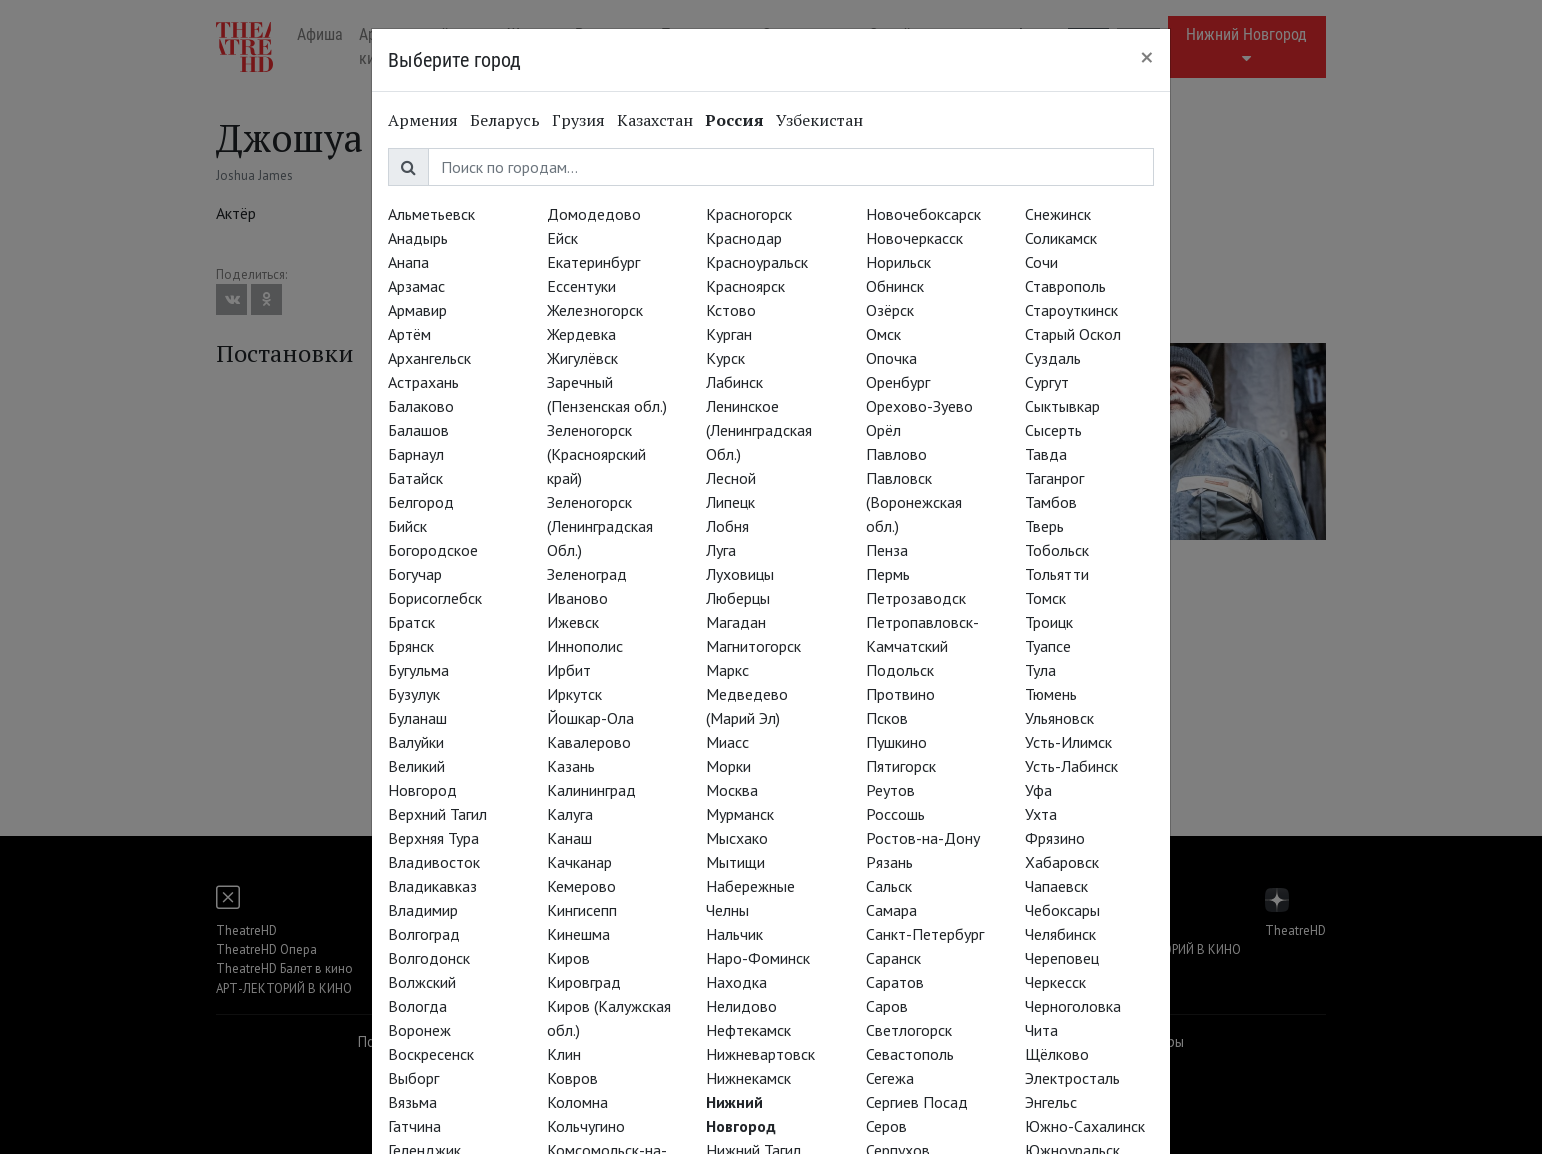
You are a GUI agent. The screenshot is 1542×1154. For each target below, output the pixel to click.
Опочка (891, 358)
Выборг (413, 1078)
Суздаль (1053, 358)
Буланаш (417, 718)
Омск (883, 334)
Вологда (417, 1006)
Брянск (411, 646)
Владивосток (434, 862)
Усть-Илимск (1068, 742)
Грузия (578, 120)
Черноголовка (1073, 1006)
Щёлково (1057, 1054)
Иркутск (574, 694)
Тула (1040, 670)
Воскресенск (431, 1054)
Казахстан (655, 120)
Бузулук (414, 694)
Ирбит (569, 670)
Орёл (883, 430)
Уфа (1038, 790)
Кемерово (581, 886)
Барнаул (416, 454)
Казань (571, 766)
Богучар (415, 574)
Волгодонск (429, 958)
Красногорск (749, 214)
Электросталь (1072, 1078)
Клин (564, 1054)
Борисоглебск (435, 598)
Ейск (562, 238)
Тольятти (1057, 574)
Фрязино (1055, 838)
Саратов (895, 982)
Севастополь (910, 1054)
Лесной (731, 478)
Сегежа (890, 1078)
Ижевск (573, 622)
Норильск (898, 262)
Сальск (889, 886)
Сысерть (1053, 430)
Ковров (572, 1078)
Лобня (727, 526)
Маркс (727, 670)
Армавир (417, 310)
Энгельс (1051, 1102)
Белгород (421, 502)
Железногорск (595, 310)
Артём (409, 334)
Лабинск (734, 382)
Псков (887, 718)
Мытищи (735, 862)
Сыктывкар (1062, 406)
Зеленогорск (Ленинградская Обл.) (600, 526)
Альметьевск (431, 214)
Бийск (407, 526)
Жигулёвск (582, 358)
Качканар (579, 862)
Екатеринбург (593, 262)
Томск (1045, 598)
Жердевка (581, 334)
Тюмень (1051, 694)
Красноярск (745, 286)
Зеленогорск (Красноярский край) (596, 454)
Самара (891, 910)
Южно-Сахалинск (1085, 1126)
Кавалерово (589, 742)
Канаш (569, 838)
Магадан (736, 622)
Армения (423, 120)
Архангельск (429, 358)
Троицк (1049, 622)
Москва (732, 790)
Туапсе (1048, 646)
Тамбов (1051, 502)
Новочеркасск (914, 238)
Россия (734, 120)
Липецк (730, 502)
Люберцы (738, 598)
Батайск (415, 478)
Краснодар (744, 238)
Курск (725, 358)
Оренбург (898, 382)
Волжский (422, 982)
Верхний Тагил (437, 814)
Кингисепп (582, 910)
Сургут (1047, 382)
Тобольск (1057, 550)
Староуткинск (1071, 310)
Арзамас (416, 286)
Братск (411, 622)
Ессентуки (581, 286)
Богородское (433, 550)
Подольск (900, 670)
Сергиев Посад (917, 1102)
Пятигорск (901, 766)
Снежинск (1058, 214)
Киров (568, 958)
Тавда (1046, 454)
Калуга (570, 814)
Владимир (423, 910)
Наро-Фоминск (758, 958)
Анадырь (418, 238)
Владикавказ (432, 886)
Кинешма (578, 934)
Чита (1041, 1030)
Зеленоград (587, 574)
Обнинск (895, 286)
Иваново (577, 598)
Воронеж (419, 1030)
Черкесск (1055, 982)
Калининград (591, 790)
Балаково (421, 406)
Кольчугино (586, 1126)
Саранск (893, 958)
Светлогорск (909, 1030)
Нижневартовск (760, 1054)
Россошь (895, 814)
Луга (721, 550)
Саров (887, 1006)
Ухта (1041, 814)
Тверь (1044, 526)
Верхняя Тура (433, 838)
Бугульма (418, 670)
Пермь (888, 574)
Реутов (890, 790)
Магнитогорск (753, 646)
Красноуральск (757, 262)
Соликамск (1061, 238)
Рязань (889, 862)
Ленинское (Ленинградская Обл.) (759, 430)
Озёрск (890, 310)
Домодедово (594, 214)
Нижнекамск (748, 1078)
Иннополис (585, 646)
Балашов (418, 430)
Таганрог (1054, 478)
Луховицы (740, 574)
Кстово (731, 310)
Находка (736, 982)
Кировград (584, 982)
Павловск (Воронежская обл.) (914, 502)
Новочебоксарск (923, 214)
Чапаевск (1056, 886)
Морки (728, 766)
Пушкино (896, 742)
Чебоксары (1062, 910)
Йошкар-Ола (590, 718)
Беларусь (505, 120)
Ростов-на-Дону (923, 838)
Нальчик (734, 934)
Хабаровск (1062, 862)
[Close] (1147, 57)
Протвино (900, 694)
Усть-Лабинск (1071, 766)
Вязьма (412, 1102)
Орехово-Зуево (919, 406)
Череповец (1062, 958)
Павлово (896, 454)
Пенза (887, 550)
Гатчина (414, 1126)
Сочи (1041, 262)
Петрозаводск (916, 598)
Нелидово (741, 1006)
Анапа (408, 262)
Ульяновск (1059, 718)
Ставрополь (1065, 286)
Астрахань (423, 382)
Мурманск (740, 814)
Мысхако (737, 838)
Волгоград (424, 934)
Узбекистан (819, 120)
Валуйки (416, 742)
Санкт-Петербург (925, 934)
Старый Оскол (1073, 334)
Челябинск (1060, 934)
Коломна (577, 1102)
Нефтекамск (748, 1030)
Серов (886, 1126)
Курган (729, 334)
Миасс (727, 742)
